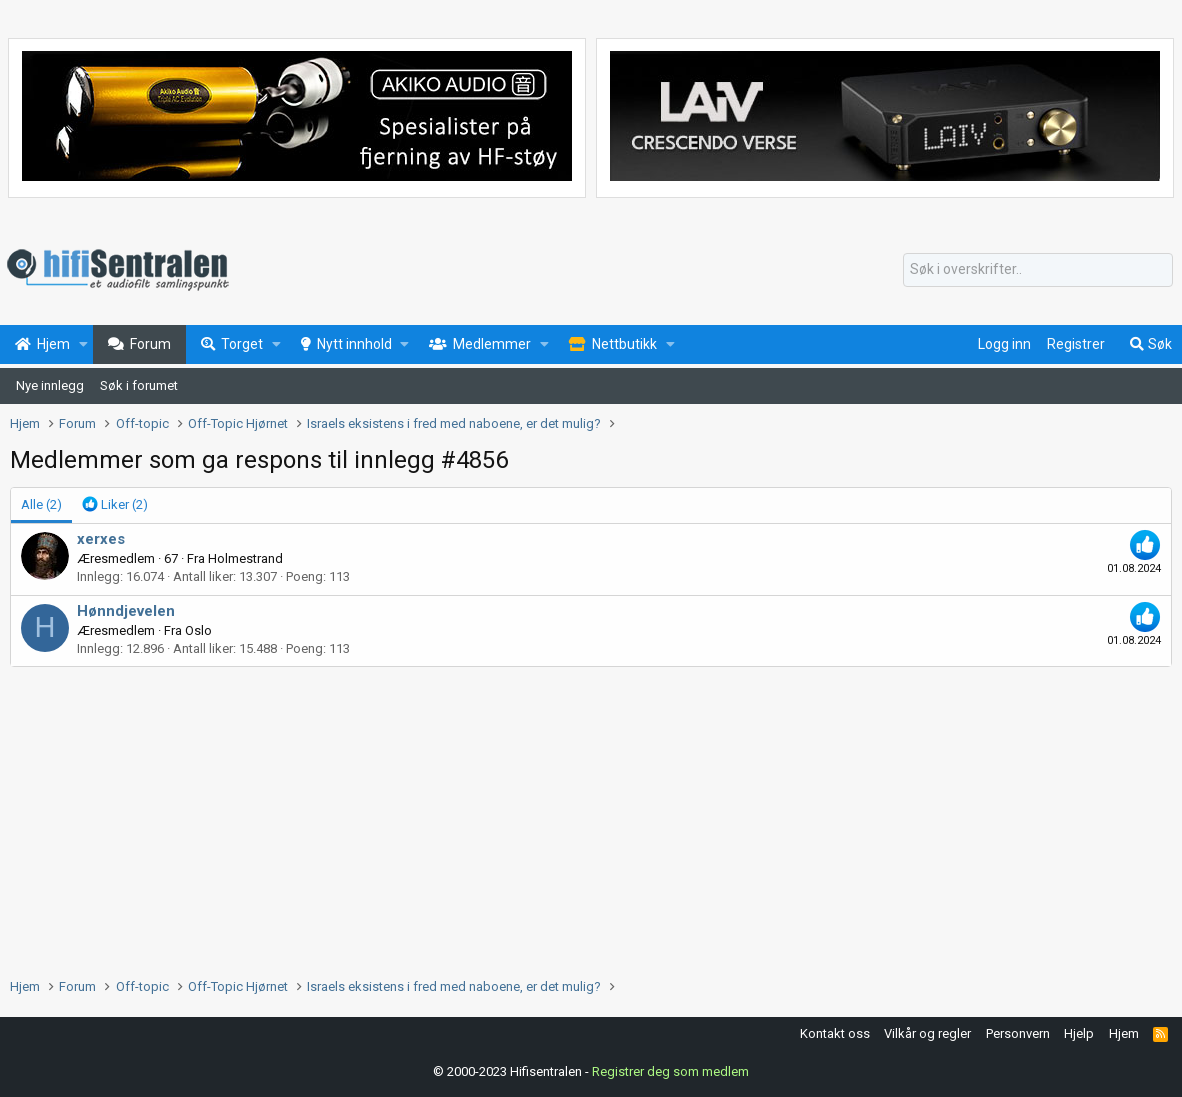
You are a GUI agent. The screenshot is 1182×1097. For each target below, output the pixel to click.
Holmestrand (245, 558)
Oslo (198, 630)
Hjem (1124, 1033)
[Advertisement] (591, 817)
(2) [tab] (41, 504)
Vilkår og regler (927, 1033)
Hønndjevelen (126, 611)
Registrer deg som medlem (670, 1071)
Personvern (1018, 1033)
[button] (83, 345)
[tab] (115, 505)
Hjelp (1079, 1033)
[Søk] (1038, 270)
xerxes (101, 539)
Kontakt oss (835, 1033)
